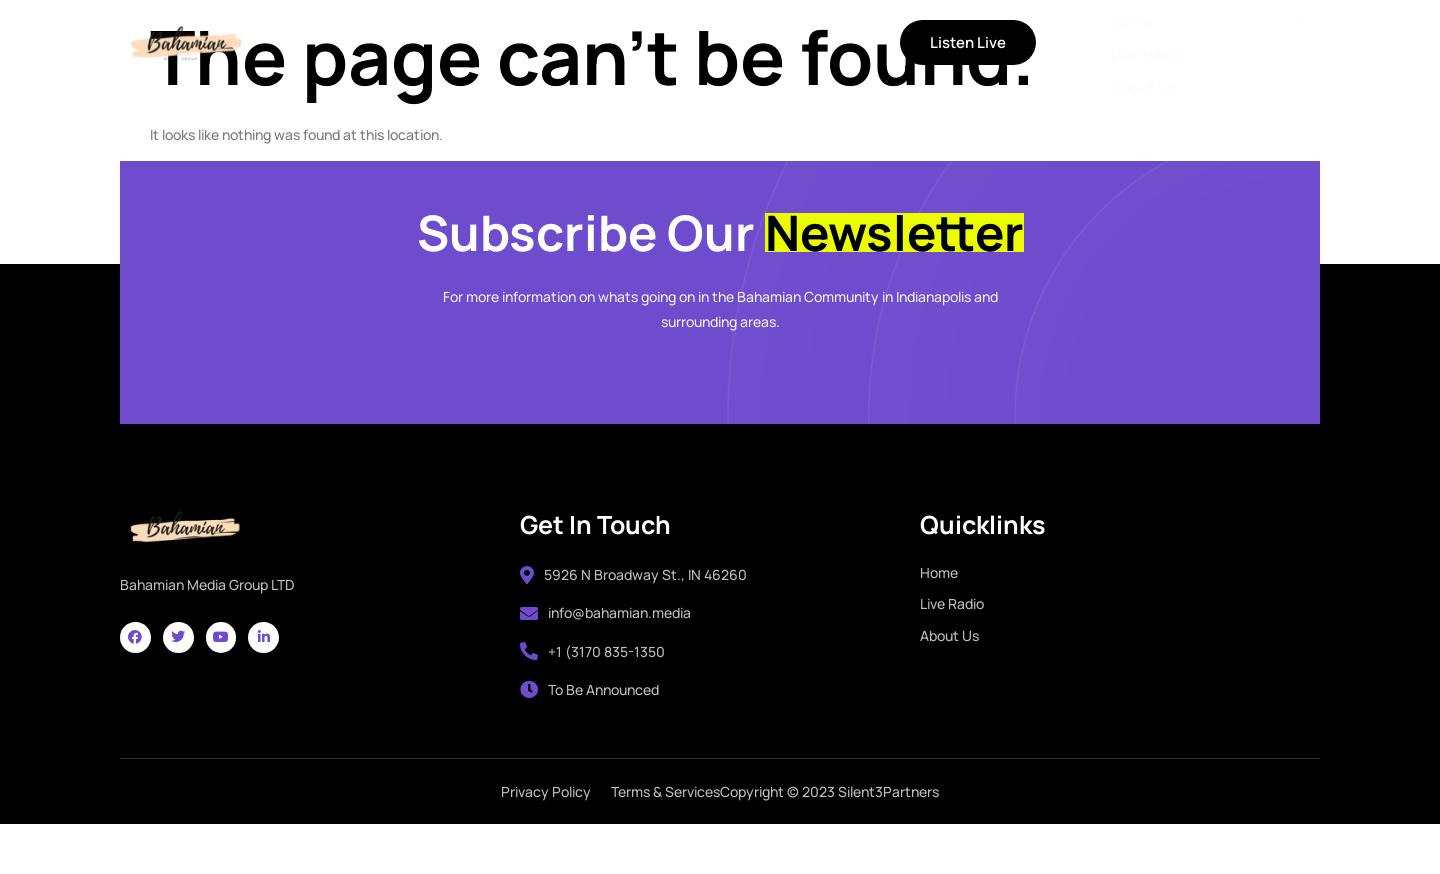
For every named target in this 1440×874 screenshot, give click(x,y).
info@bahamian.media (605, 651)
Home (369, 44)
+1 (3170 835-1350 (592, 690)
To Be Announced (589, 728)
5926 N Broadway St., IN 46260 (633, 613)
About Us (575, 44)
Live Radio (466, 44)
